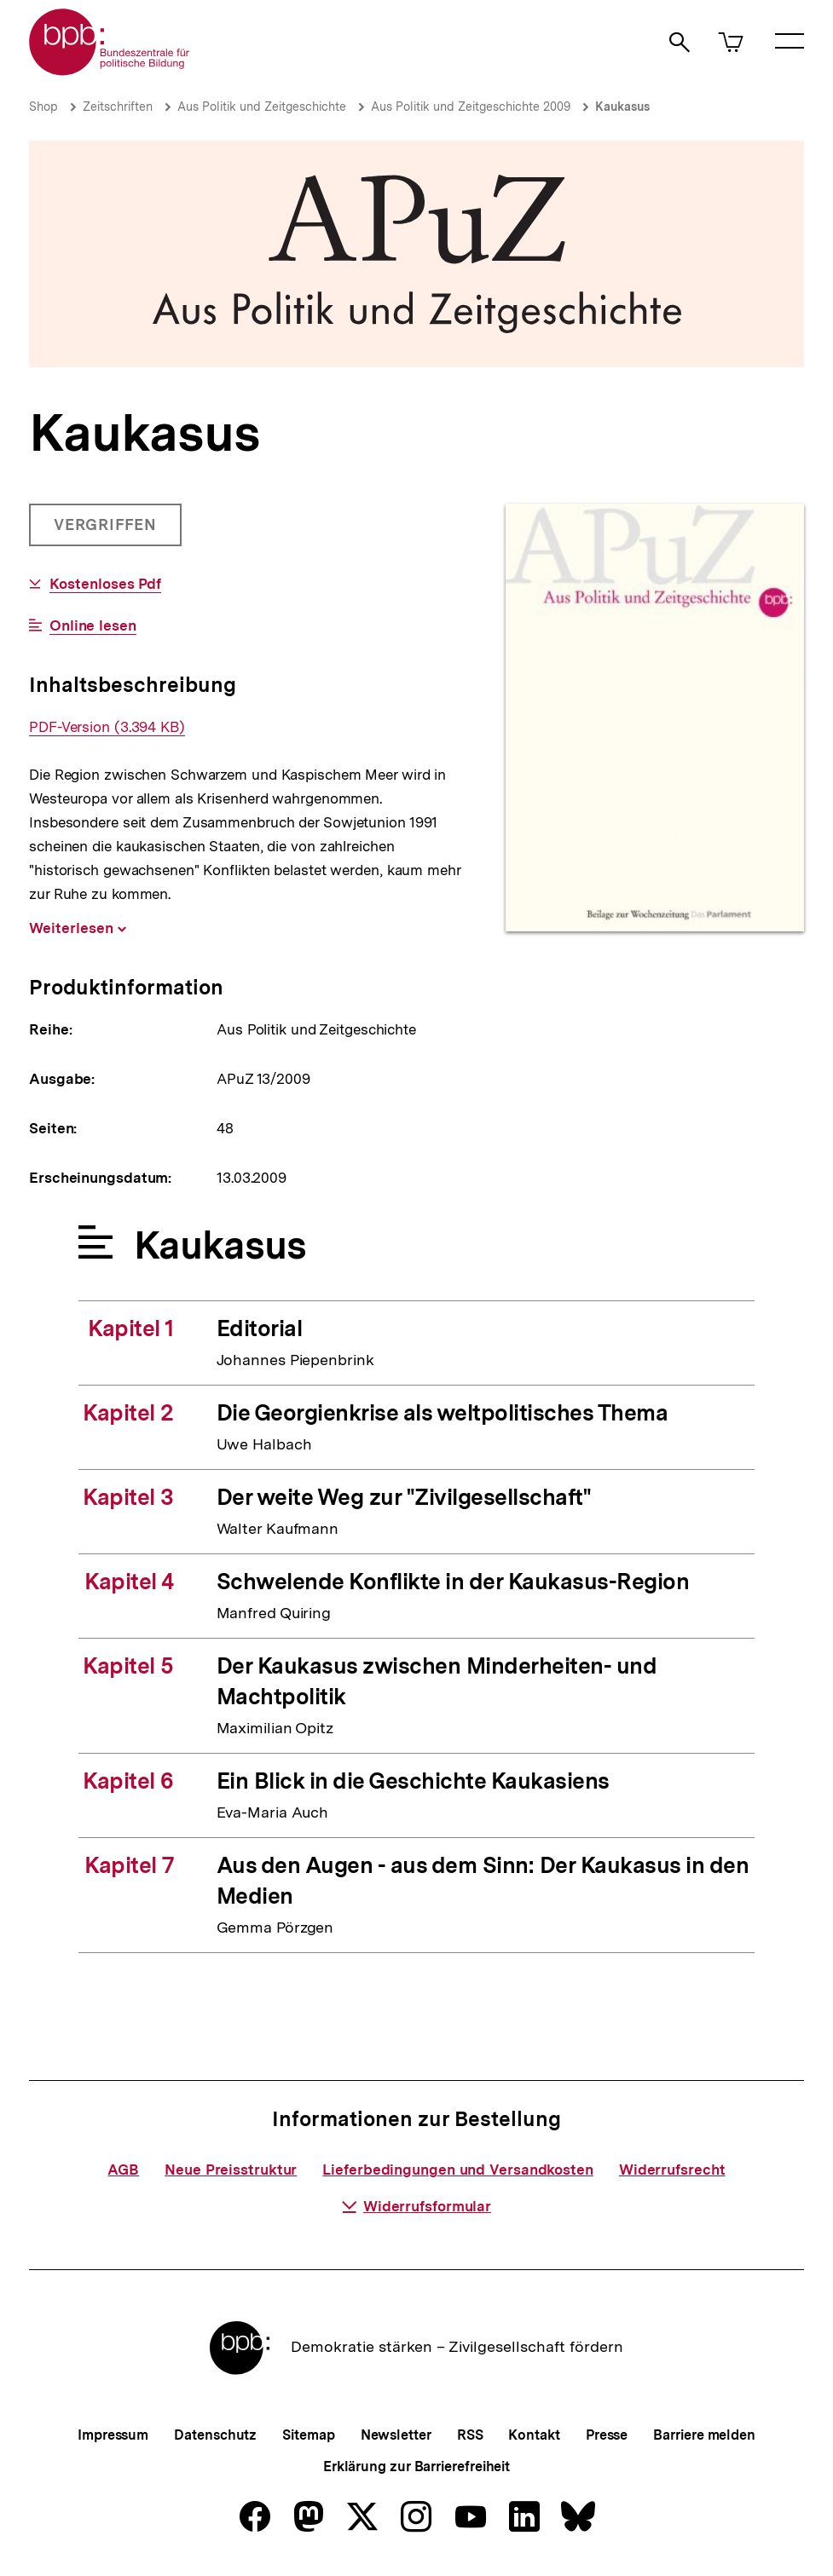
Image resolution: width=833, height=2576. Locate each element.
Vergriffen (107, 531)
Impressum (113, 2435)
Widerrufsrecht (672, 2169)
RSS (470, 2435)
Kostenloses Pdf (105, 584)
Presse (607, 2435)
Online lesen (92, 626)
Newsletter (396, 2435)
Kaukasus (622, 106)
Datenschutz (215, 2435)
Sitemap (308, 2435)
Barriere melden (704, 2435)
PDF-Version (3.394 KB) (107, 727)
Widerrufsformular (416, 2206)
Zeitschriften (118, 106)
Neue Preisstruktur (231, 2169)
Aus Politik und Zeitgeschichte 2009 (470, 106)
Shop (43, 106)
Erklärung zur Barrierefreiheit (416, 2466)
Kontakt (533, 2435)
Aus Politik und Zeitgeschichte (261, 106)
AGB (123, 2169)
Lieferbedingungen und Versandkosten (457, 2169)
